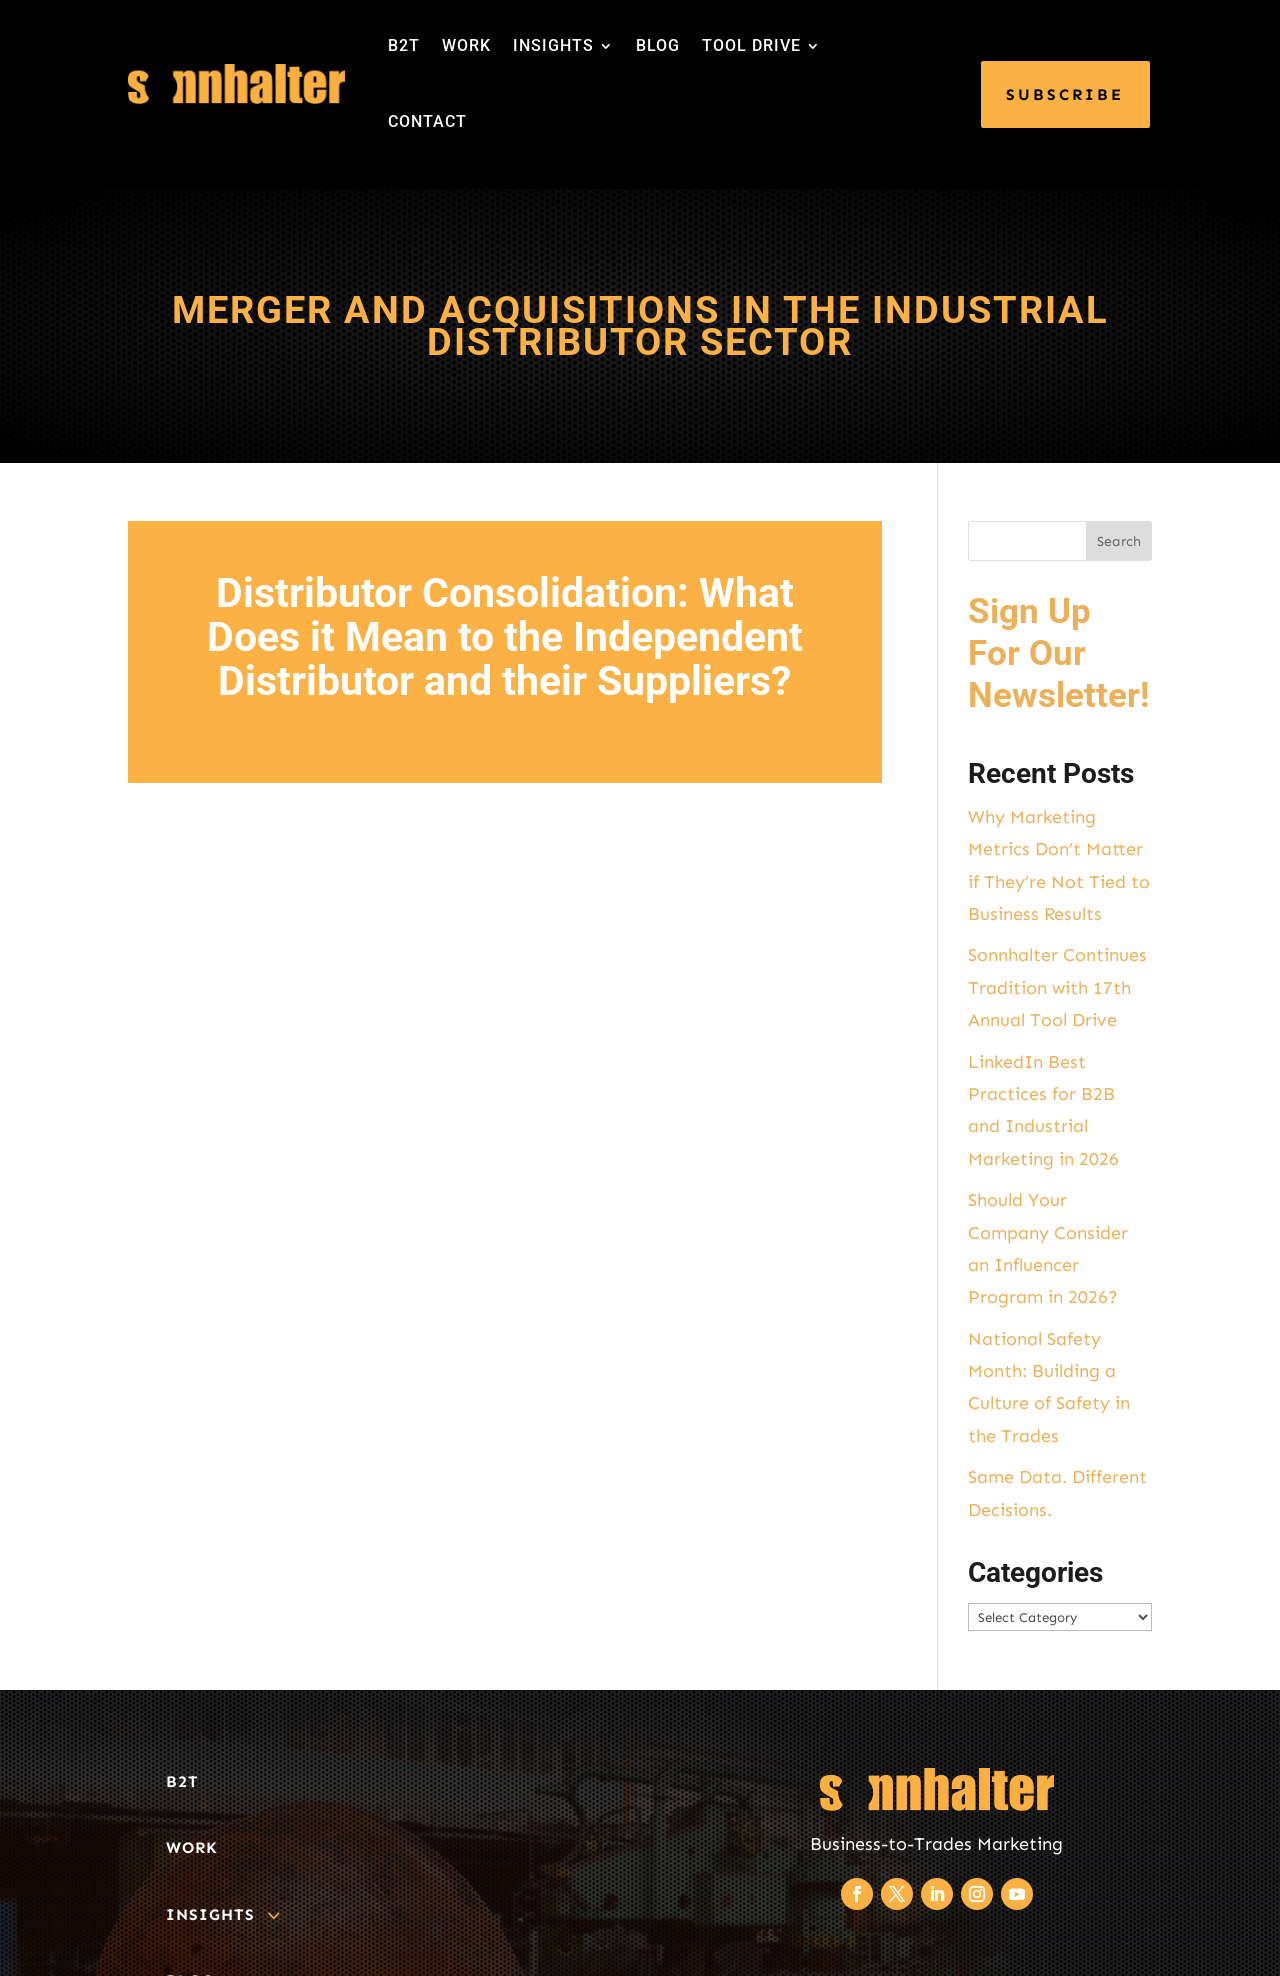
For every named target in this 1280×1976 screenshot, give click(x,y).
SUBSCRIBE (1065, 94)
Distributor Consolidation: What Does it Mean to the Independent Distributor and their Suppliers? (505, 637)
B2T (404, 45)
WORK (466, 45)
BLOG (658, 45)
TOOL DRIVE (751, 45)
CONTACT (427, 121)
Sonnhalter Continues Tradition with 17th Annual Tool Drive (1057, 987)
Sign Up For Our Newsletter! (1058, 653)
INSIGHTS (553, 45)
